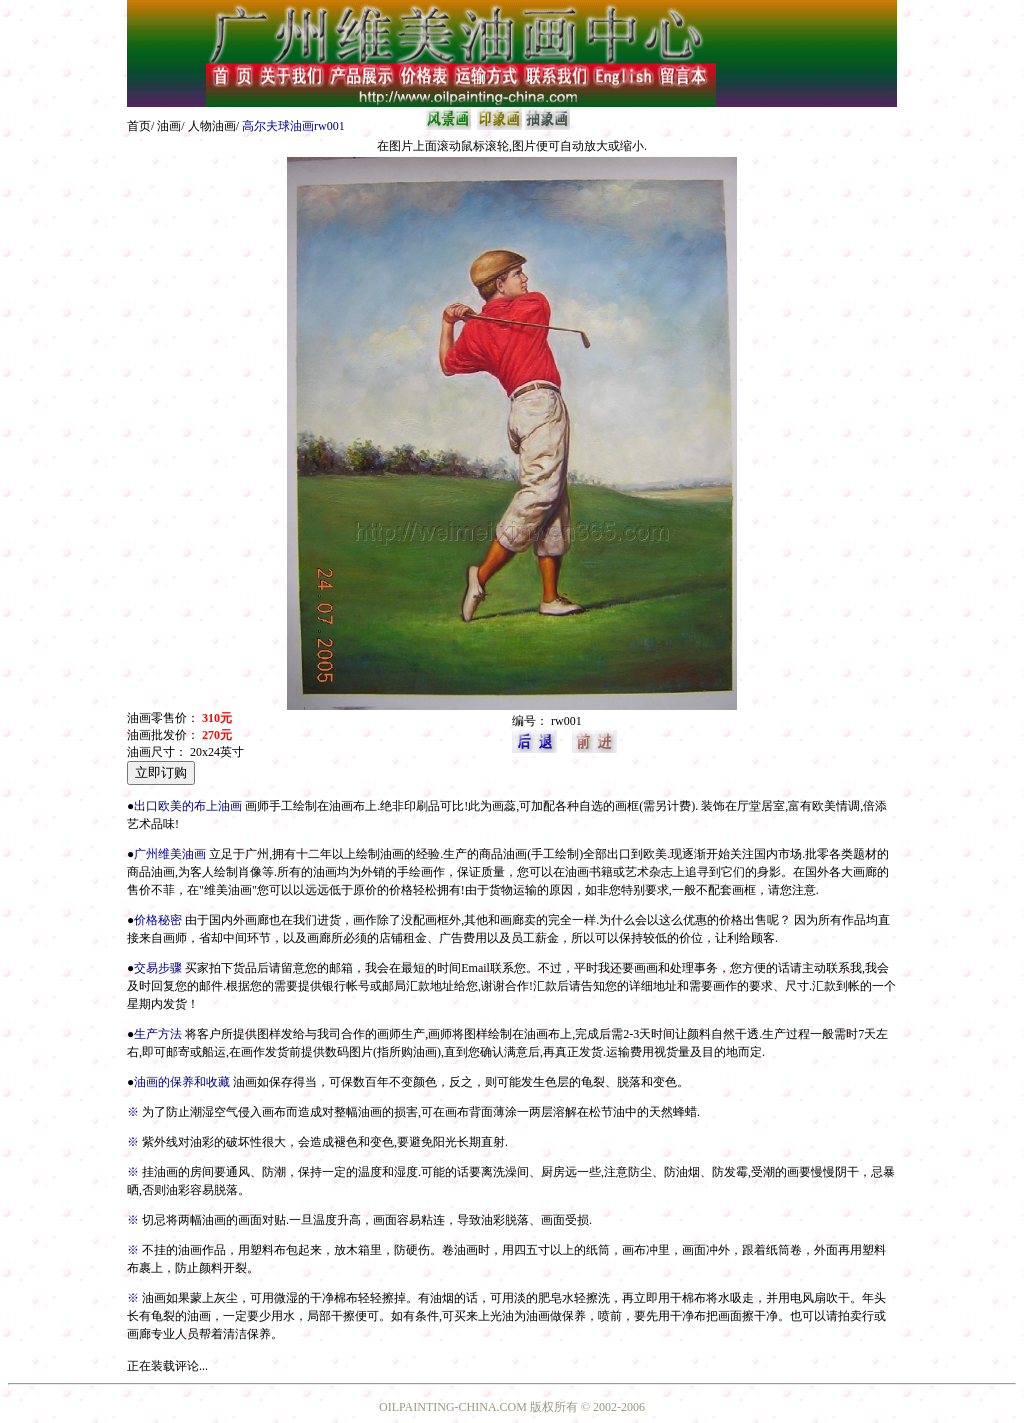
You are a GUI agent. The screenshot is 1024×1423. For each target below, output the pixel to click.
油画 (169, 126)
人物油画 (212, 126)
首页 (139, 126)
